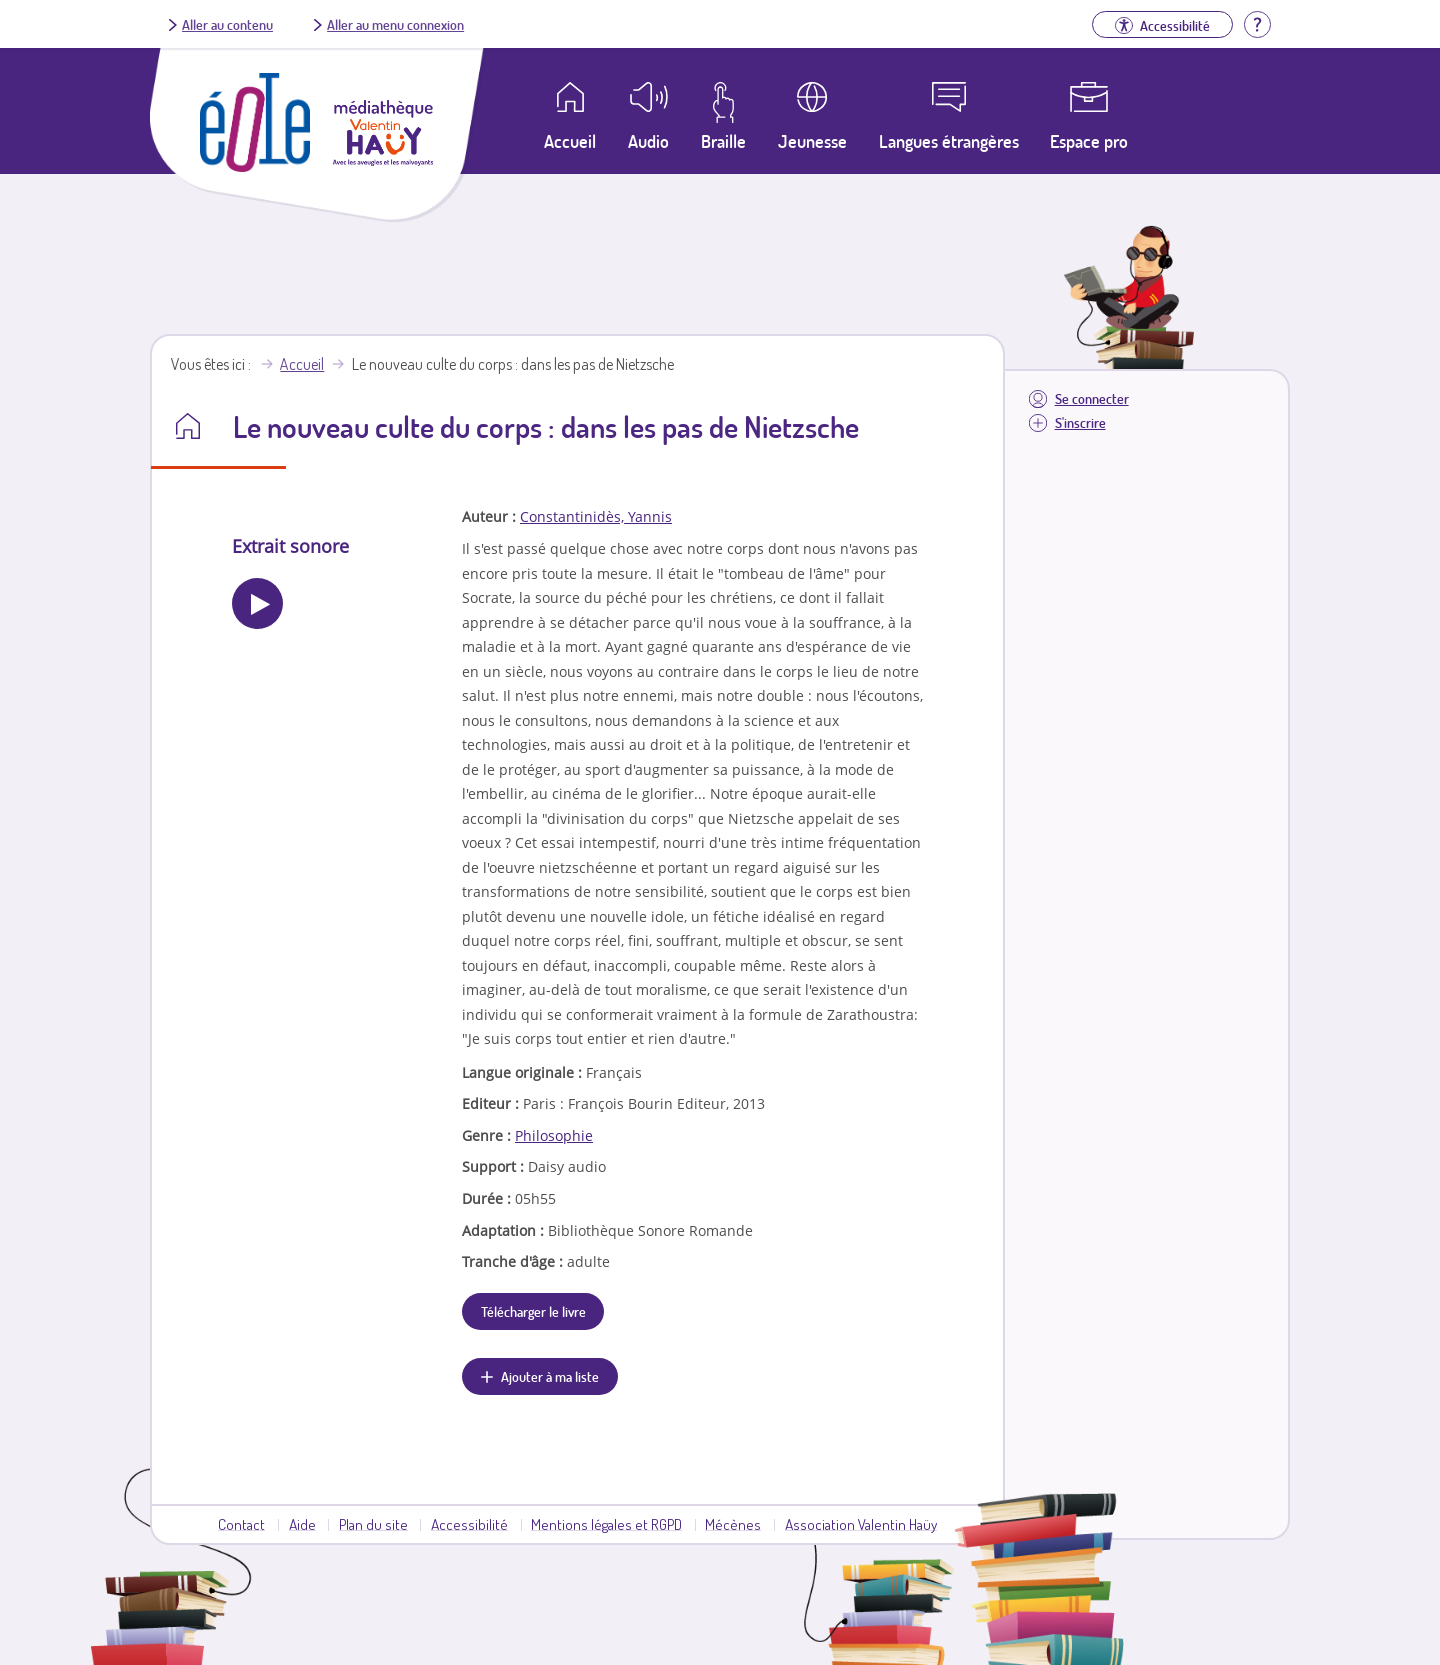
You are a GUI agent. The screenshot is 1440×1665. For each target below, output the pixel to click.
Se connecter (1092, 398)
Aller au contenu (227, 24)
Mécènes (733, 1524)
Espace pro (1089, 141)
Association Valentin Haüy (861, 1524)
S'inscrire (1080, 422)
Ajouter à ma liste (550, 1376)
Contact (241, 1524)
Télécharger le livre (533, 1311)
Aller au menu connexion (395, 24)
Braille (723, 141)
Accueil (302, 364)
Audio (648, 141)
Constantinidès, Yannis (596, 516)
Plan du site (373, 1524)
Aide (302, 1524)
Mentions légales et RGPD (606, 1524)
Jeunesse (812, 141)
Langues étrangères (949, 141)
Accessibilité (469, 1524)
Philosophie (554, 1135)
